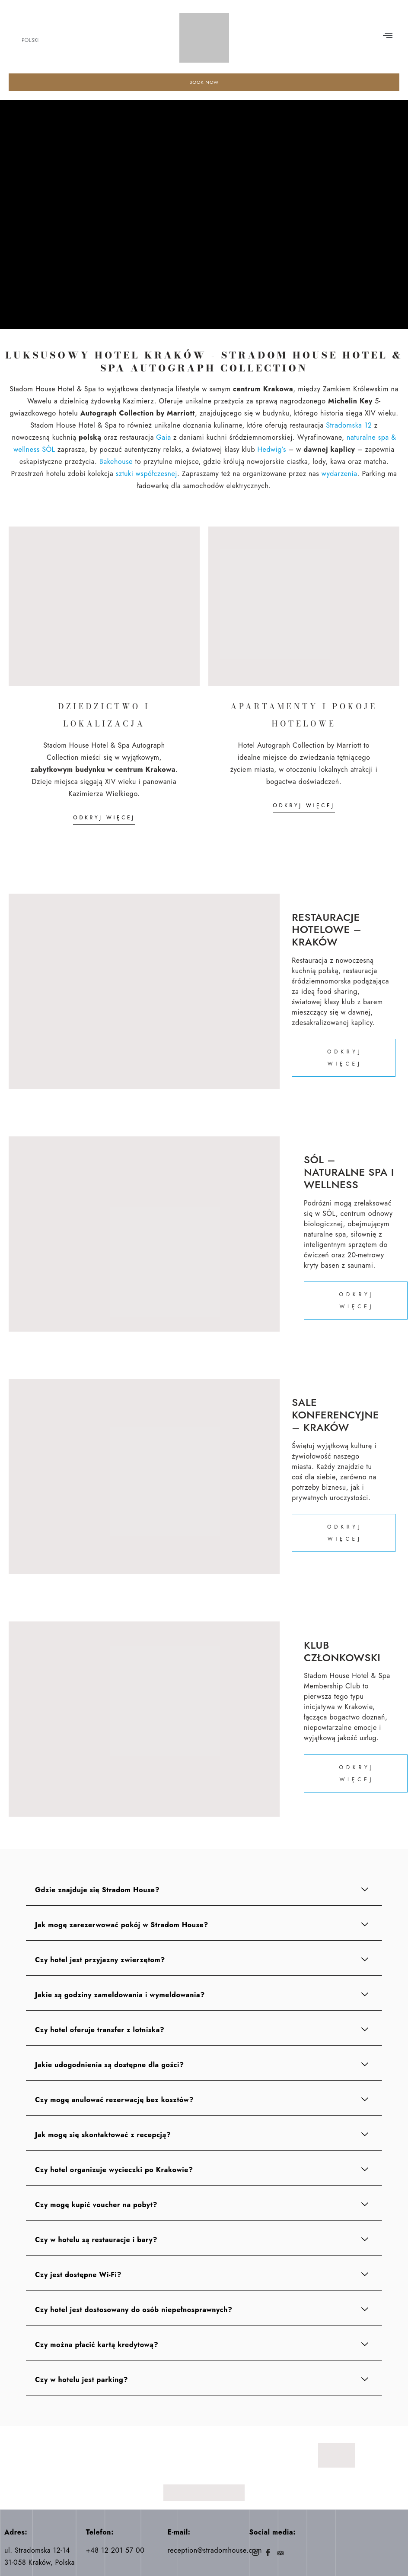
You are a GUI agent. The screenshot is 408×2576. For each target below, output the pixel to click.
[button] (387, 36)
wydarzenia (339, 474)
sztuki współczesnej (146, 474)
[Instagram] (255, 2553)
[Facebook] (268, 2553)
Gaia (163, 438)
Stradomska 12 (349, 426)
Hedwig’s (272, 450)
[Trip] (280, 2553)
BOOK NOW (203, 82)
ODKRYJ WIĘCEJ (104, 818)
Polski (30, 40)
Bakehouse (116, 462)
